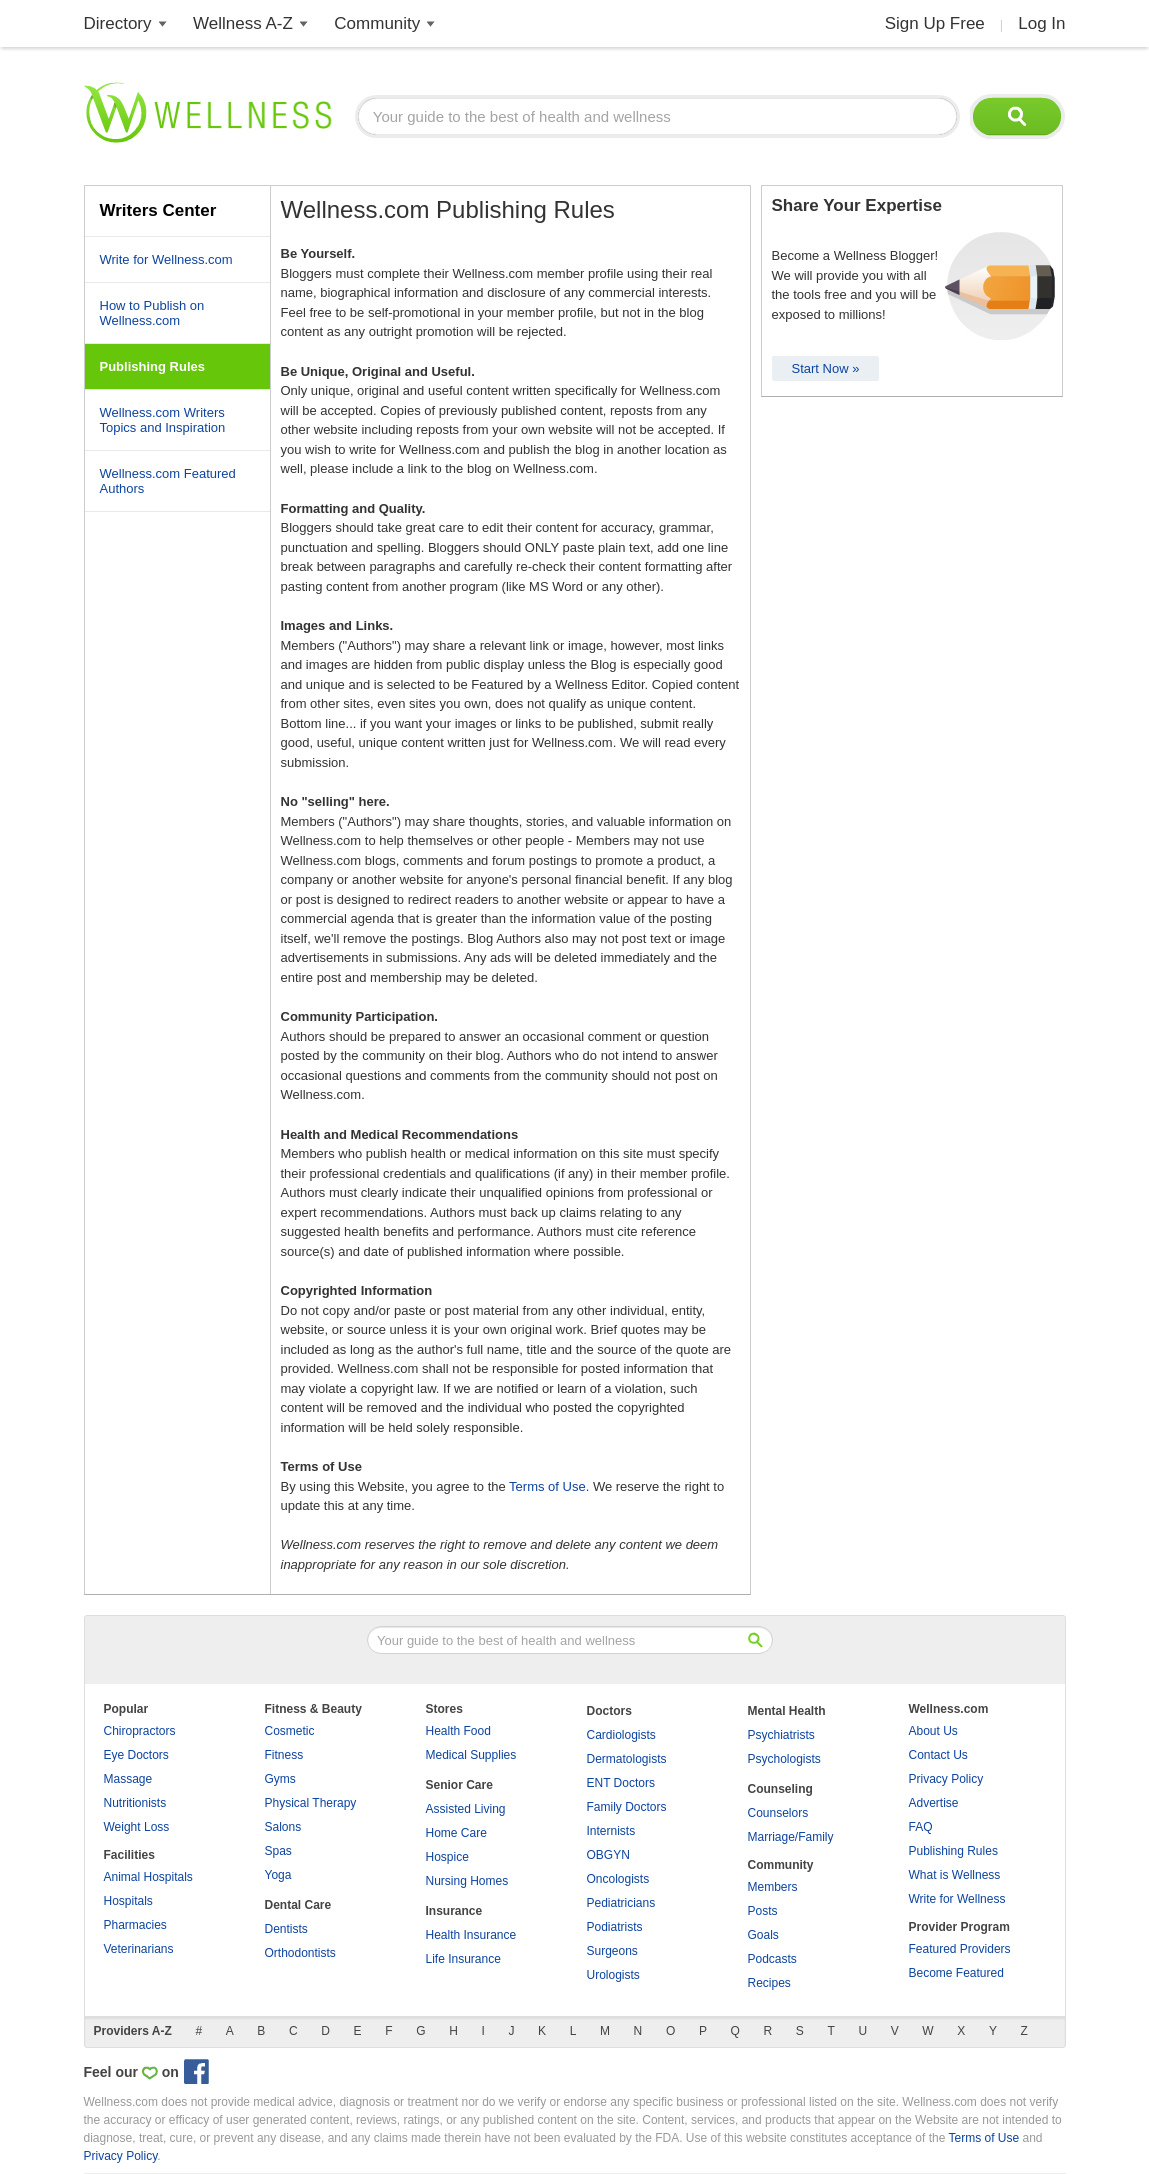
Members (773, 1887)
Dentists (286, 1929)
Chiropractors (140, 1731)
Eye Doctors (136, 1755)
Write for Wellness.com (166, 259)
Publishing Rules (953, 1851)
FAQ (921, 1827)
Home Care (456, 1833)
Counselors (778, 1813)
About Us (933, 1731)
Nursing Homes (467, 1881)
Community (377, 23)
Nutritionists (135, 1803)
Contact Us (938, 1755)
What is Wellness (955, 1875)
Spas (278, 1851)
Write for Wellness (957, 1899)
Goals (763, 1935)
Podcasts (772, 1959)
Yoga (278, 1875)
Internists (611, 1831)
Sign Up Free (935, 23)
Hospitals (128, 1901)
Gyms (280, 1779)
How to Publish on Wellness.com (152, 313)
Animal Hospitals (148, 1877)
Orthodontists (300, 1953)
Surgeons (612, 1951)
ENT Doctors (621, 1783)
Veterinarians (139, 1949)
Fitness (284, 1755)
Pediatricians (621, 1903)
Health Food (458, 1731)
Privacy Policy (946, 1779)
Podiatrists (615, 1927)
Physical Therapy (311, 1803)
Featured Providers (960, 1949)
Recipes (769, 1983)
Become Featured (956, 1973)
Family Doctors (627, 1807)
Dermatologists (627, 1759)
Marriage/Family (791, 1837)
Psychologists (784, 1759)
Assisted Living (466, 1809)
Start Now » (826, 368)
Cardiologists (621, 1735)
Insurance (454, 1911)
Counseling (780, 1789)
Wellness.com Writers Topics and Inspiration (163, 420)
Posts (763, 1911)
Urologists (613, 1975)
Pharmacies (135, 1925)
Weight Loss (137, 1827)
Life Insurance (463, 1959)
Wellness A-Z (243, 23)
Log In (1041, 23)
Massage (128, 1779)
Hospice (447, 1857)
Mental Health (787, 1711)
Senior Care (459, 1785)
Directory (118, 23)
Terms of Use (547, 1486)
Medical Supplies (471, 1755)
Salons (283, 1827)
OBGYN (608, 1855)
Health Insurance (471, 1935)
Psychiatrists (781, 1735)
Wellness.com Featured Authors (168, 481)
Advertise (934, 1803)
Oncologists (618, 1879)
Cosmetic (290, 1731)
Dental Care (298, 1905)
